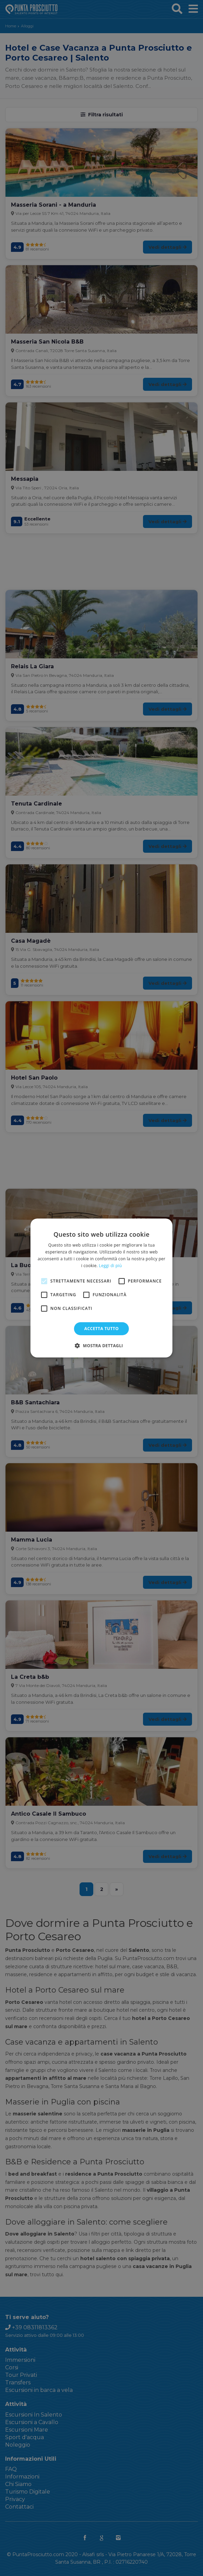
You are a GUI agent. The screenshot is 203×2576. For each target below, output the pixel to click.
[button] (101, 1345)
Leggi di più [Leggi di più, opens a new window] (110, 1265)
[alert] (101, 1288)
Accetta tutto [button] (101, 1328)
